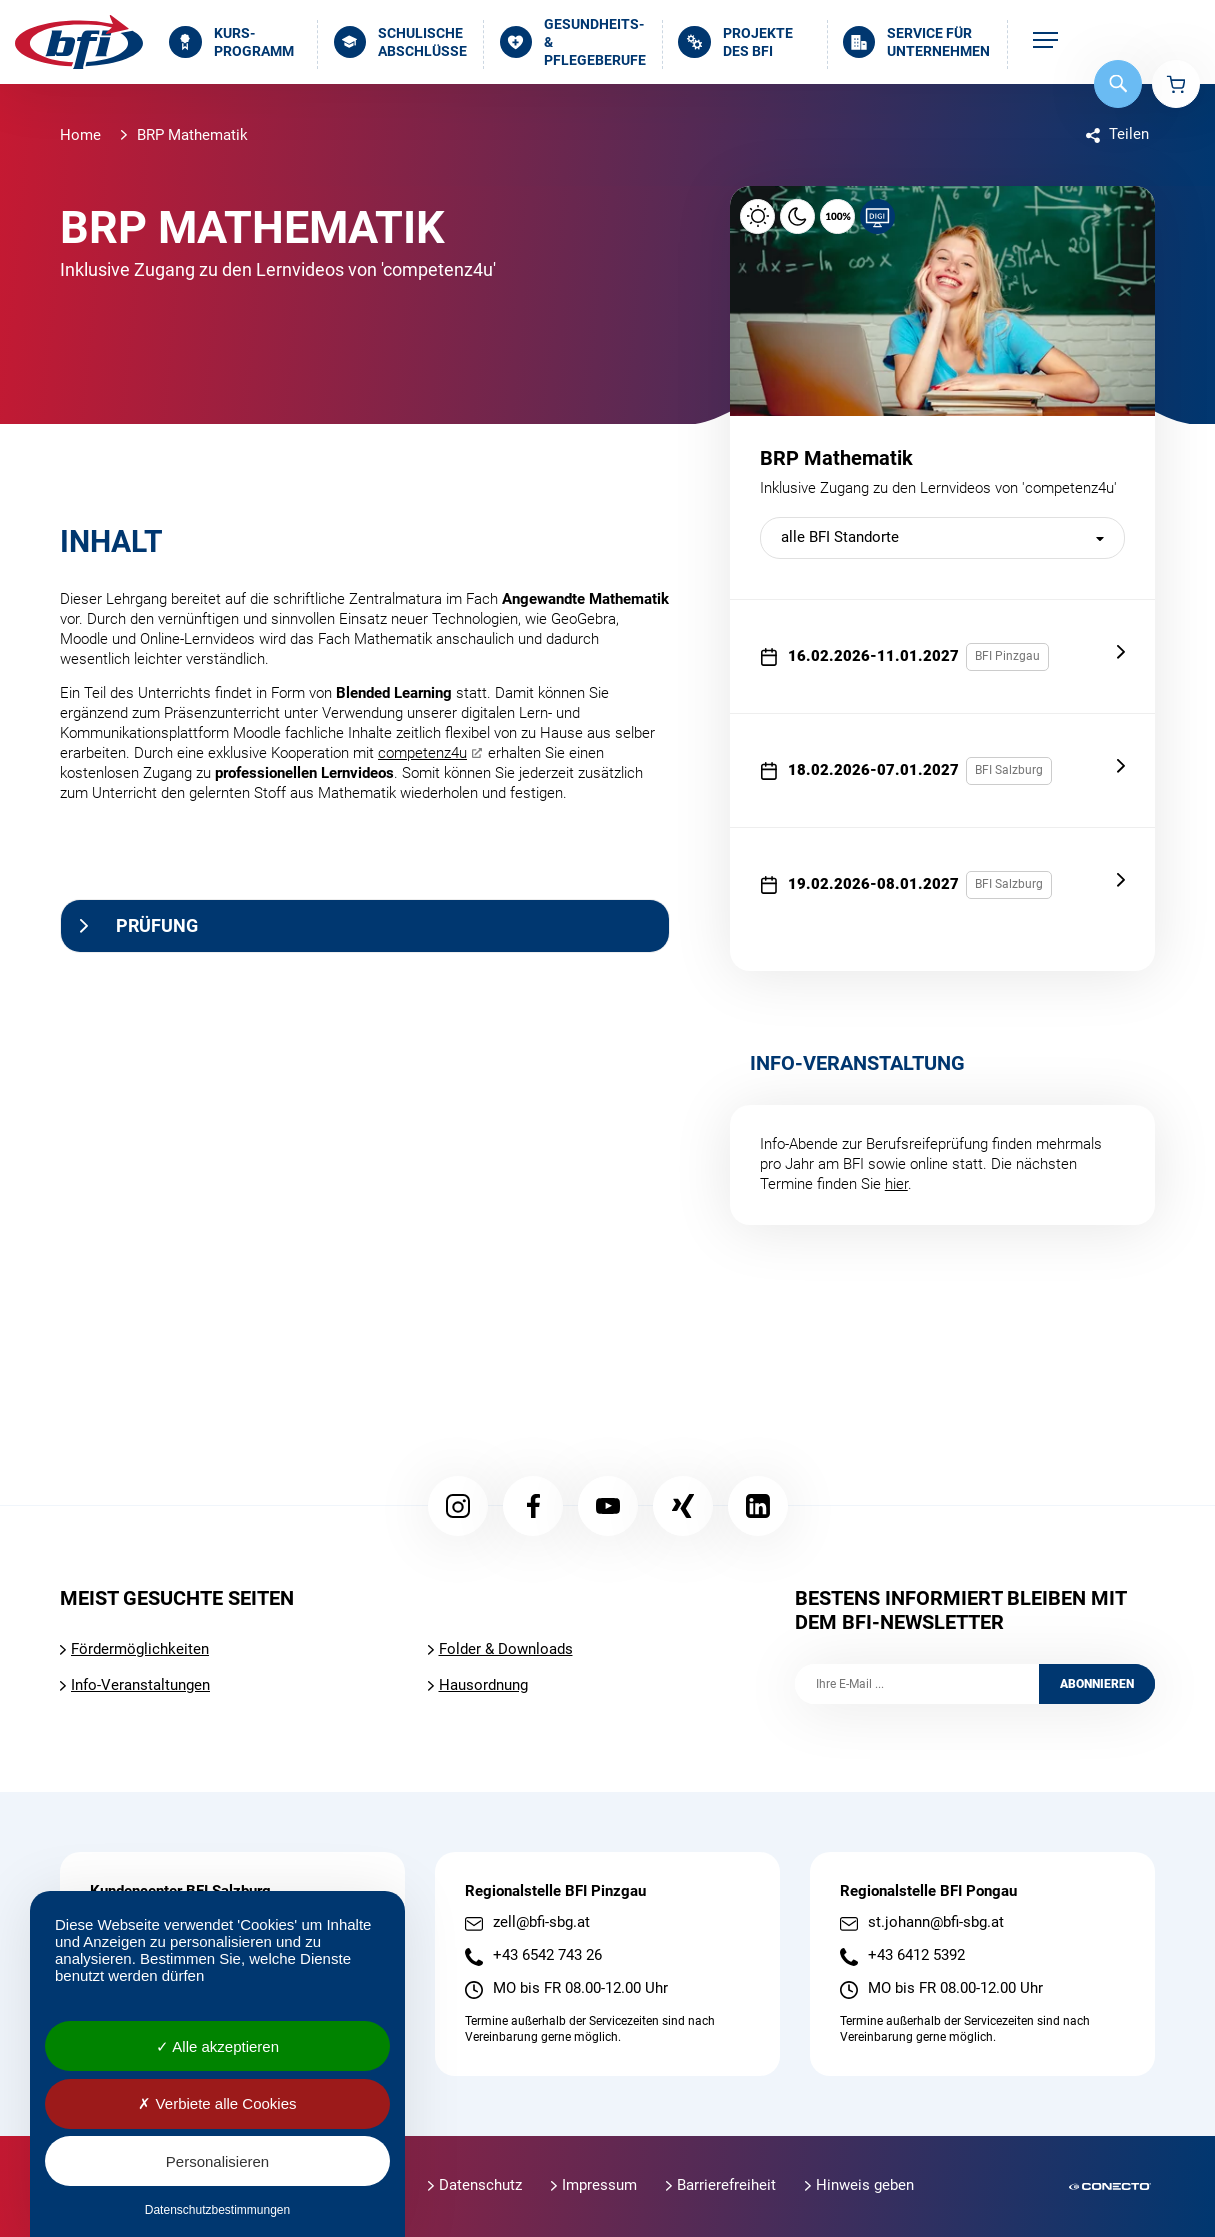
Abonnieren (1097, 1684)
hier (896, 1184)
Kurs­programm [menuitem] (231, 42)
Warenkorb (1176, 84)
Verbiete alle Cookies (217, 2103)
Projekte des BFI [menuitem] (735, 42)
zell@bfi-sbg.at (541, 1922)
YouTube (608, 1506)
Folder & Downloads (506, 1649)
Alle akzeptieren (217, 2046)
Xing (683, 1506)
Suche (1118, 84)
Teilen (1129, 134)
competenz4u (422, 753)
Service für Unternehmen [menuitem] (917, 42)
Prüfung (157, 925)
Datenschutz (480, 2185)
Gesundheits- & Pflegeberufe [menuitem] (573, 42)
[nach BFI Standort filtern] (942, 538)
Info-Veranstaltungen (140, 1685)
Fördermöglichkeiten (140, 1649)
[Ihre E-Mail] (917, 1684)
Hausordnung (483, 1685)
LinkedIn (758, 1506)
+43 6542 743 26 (547, 1955)
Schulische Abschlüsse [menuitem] (401, 42)
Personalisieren (217, 2161)
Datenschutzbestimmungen (217, 2210)
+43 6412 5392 (916, 1955)
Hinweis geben (865, 2185)
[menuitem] (1045, 41)
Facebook (533, 1506)
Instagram (458, 1506)
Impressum (599, 2185)
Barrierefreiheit (726, 2185)
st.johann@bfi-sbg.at (936, 1922)
